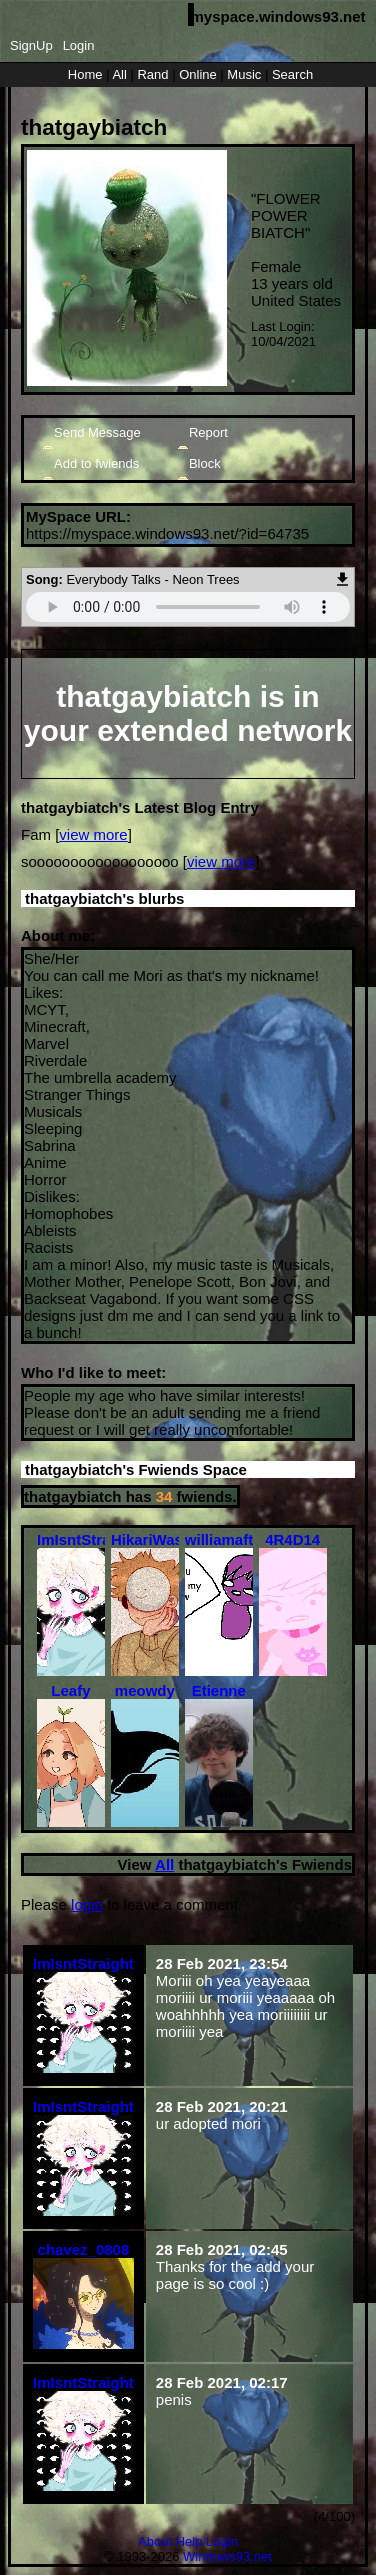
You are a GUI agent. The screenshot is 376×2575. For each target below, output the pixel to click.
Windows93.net (227, 2556)
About (155, 2541)
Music (244, 74)
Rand (152, 74)
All (121, 74)
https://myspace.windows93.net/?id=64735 (167, 533)
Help (189, 2541)
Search (292, 74)
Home (85, 74)
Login (79, 45)
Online (198, 74)
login (87, 1904)
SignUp (31, 45)
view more (93, 834)
